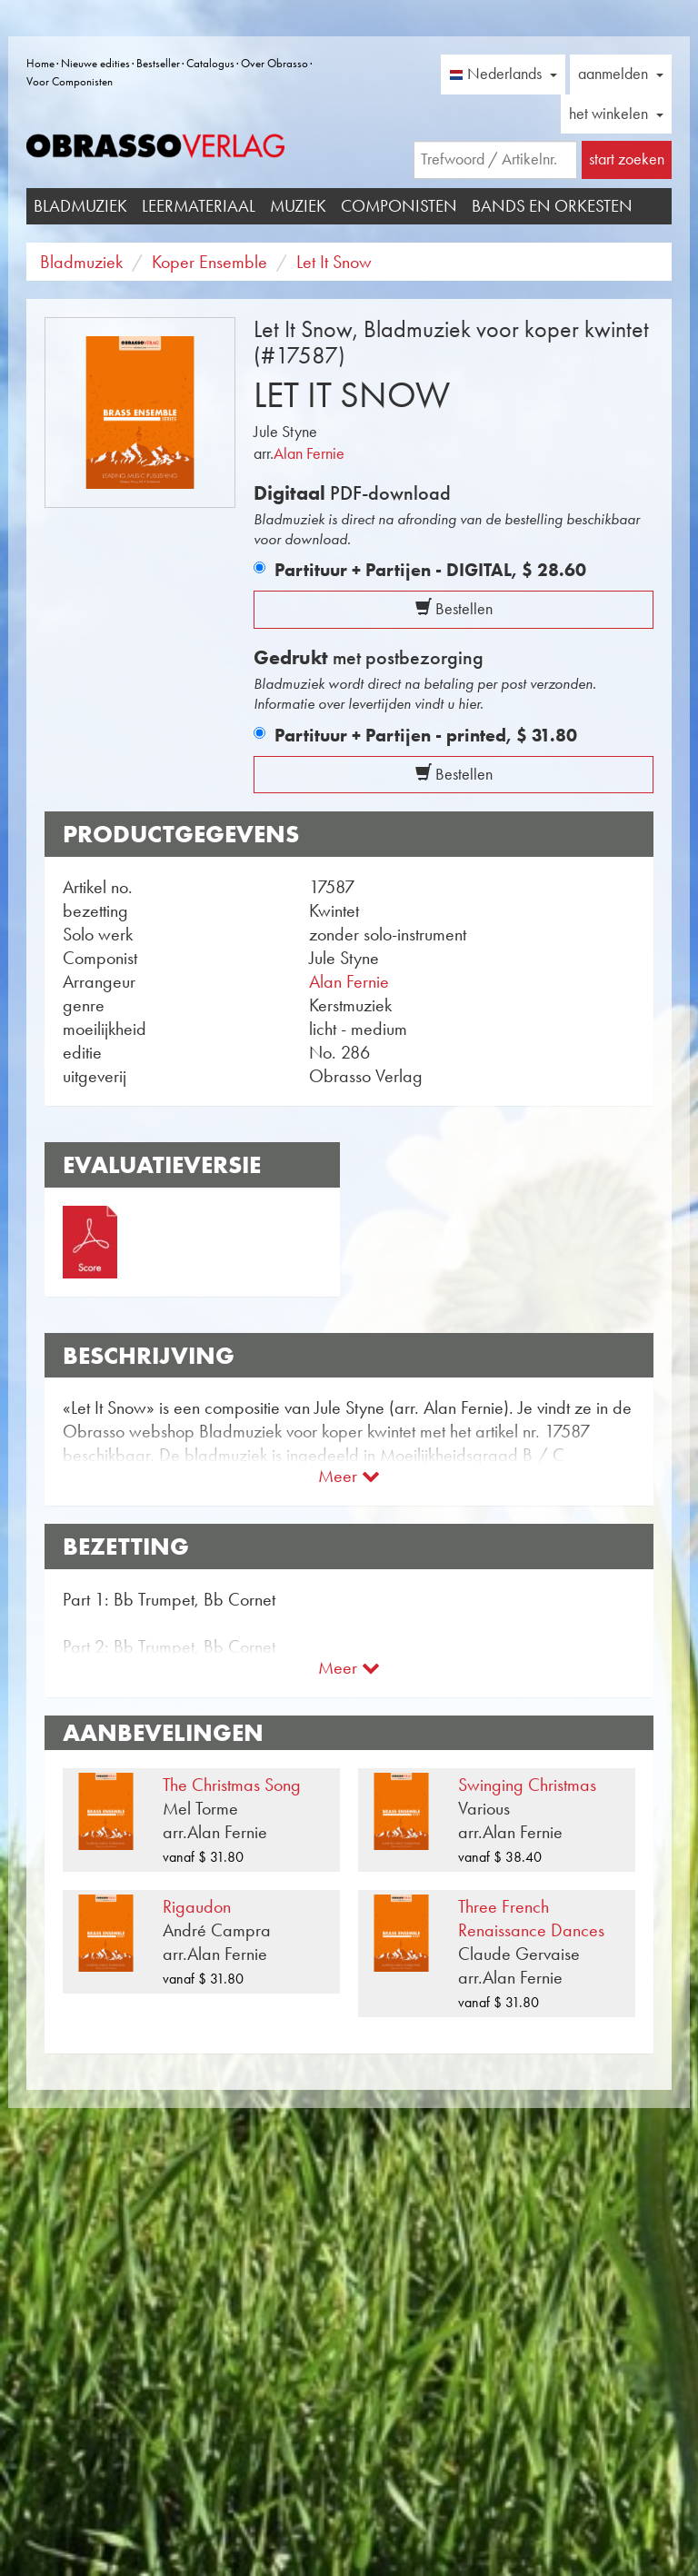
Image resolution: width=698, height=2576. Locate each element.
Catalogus (210, 63)
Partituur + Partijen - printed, (425, 735)
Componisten (399, 205)
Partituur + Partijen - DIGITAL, (430, 570)
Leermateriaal (198, 205)
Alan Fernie (309, 453)
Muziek (298, 205)
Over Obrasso (274, 63)
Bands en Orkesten (552, 205)
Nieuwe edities (95, 63)
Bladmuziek (80, 205)
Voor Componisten (69, 81)
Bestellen (454, 609)
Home (40, 63)
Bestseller (158, 63)
